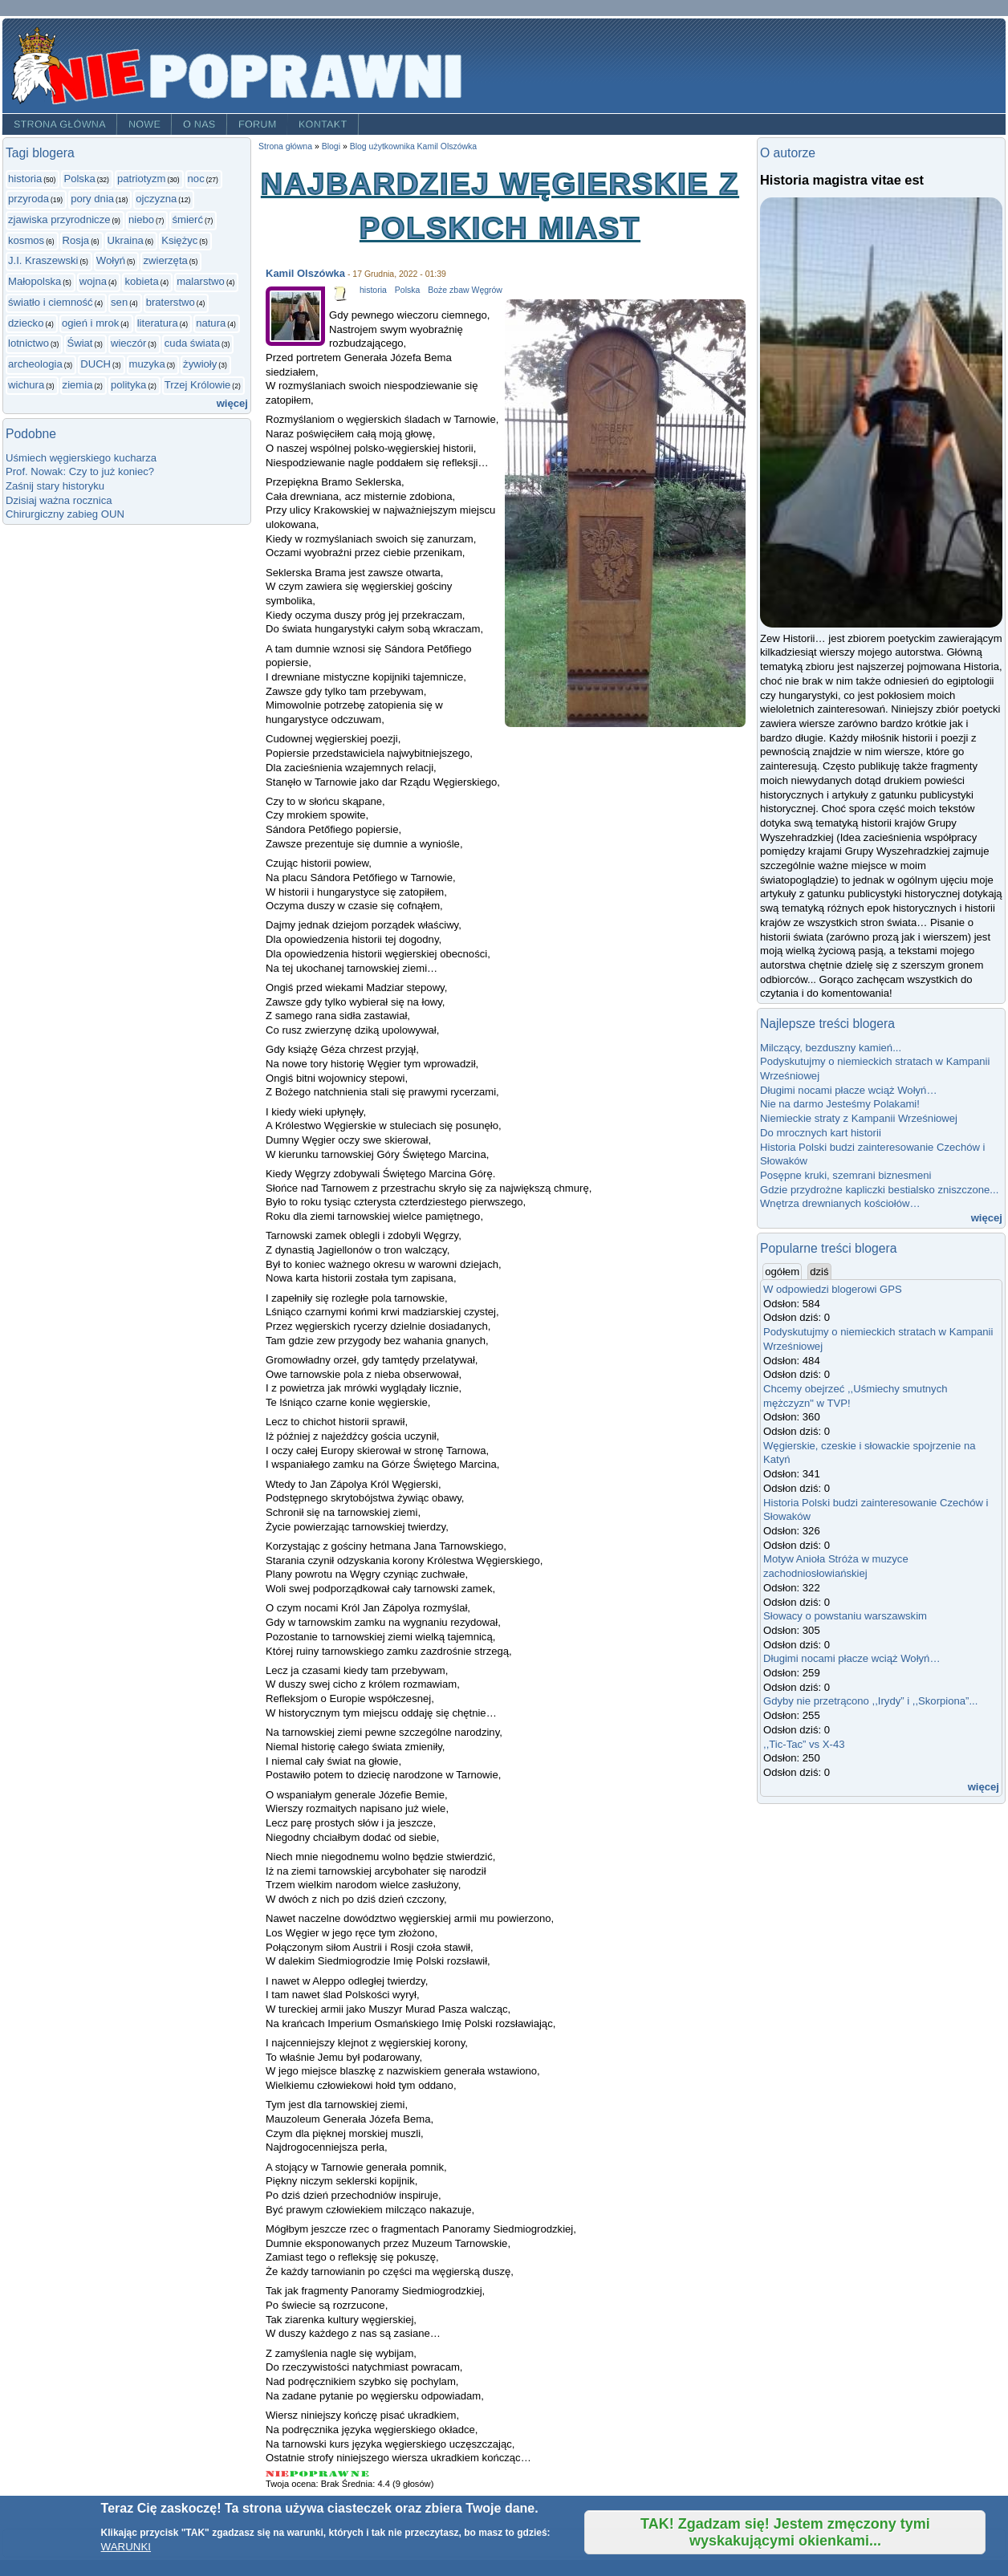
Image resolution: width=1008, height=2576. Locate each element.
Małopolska (34, 281)
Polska (79, 179)
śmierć (187, 219)
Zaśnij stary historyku (55, 486)
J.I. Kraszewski (43, 260)
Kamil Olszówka (305, 273)
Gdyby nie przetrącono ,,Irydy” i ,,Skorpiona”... (870, 1701)
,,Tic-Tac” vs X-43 (804, 1744)
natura (211, 323)
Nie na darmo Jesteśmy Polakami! (840, 1104)
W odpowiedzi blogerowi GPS (832, 1289)
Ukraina (126, 240)
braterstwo (170, 302)
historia (25, 179)
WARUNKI (126, 2547)
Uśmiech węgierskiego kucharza (81, 458)
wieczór (128, 343)
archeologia (35, 364)
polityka (128, 385)
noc (196, 179)
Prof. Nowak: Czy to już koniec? (80, 471)
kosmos (26, 240)
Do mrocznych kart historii (820, 1133)
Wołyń (110, 260)
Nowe (144, 124)
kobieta (141, 281)
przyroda (28, 199)
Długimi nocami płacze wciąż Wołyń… (848, 1090)
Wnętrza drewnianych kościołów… (840, 1203)
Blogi (331, 146)
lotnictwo (28, 343)
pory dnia (92, 199)
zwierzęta (165, 260)
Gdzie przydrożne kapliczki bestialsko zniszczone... (879, 1190)
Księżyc (179, 240)
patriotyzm (141, 179)
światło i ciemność (50, 302)
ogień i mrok (90, 323)
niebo (141, 219)
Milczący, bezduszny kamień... (830, 1048)
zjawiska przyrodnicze (59, 219)
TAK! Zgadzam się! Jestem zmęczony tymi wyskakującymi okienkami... (785, 2532)
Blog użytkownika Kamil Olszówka (414, 146)
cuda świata (192, 343)
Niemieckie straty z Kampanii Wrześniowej (858, 1118)
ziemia (78, 385)
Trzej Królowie (198, 385)
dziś (819, 1272)
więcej (232, 403)
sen (119, 302)
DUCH (95, 364)
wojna (93, 281)
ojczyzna (156, 199)
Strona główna (60, 124)
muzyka (147, 364)
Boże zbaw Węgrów (465, 290)
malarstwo (201, 281)
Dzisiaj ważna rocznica (59, 500)
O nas (199, 124)
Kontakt (323, 124)
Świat (79, 343)
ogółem (783, 1271)
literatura (157, 323)
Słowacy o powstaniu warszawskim (845, 1616)
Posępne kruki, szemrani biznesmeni (846, 1175)
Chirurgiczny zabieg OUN (65, 514)
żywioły (200, 364)
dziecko (25, 323)
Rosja (76, 240)
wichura (26, 385)
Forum (257, 124)
